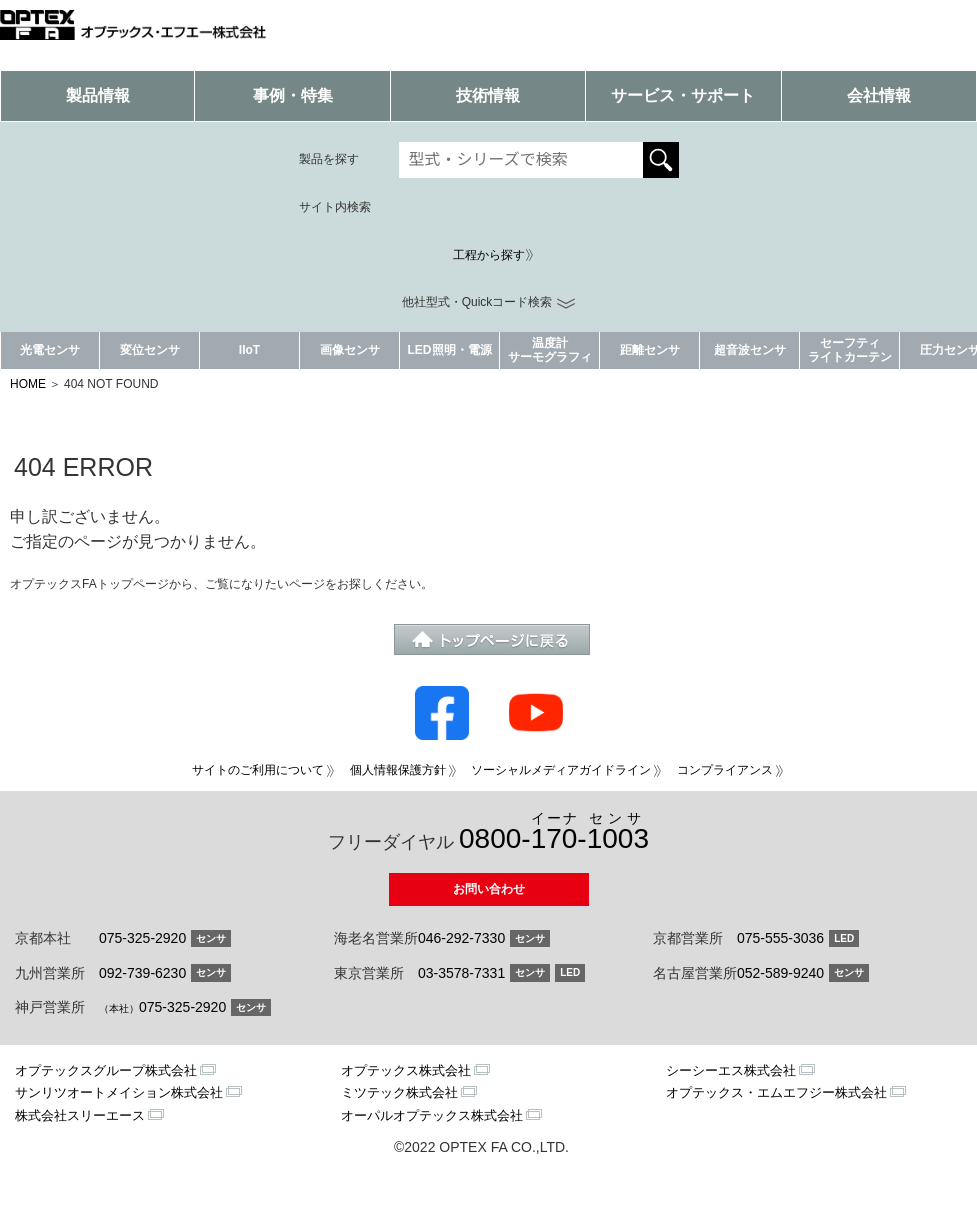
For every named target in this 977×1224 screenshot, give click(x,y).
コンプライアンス (725, 770)
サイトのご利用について (258, 770)
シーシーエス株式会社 (731, 1070)
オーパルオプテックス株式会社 (432, 1115)
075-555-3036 (780, 938)
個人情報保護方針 (398, 770)
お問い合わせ (489, 889)
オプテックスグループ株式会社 (106, 1070)
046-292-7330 (461, 938)
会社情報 (879, 95)
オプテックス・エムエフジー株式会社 (776, 1092)
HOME (28, 384)
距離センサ (650, 350)
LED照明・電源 (450, 350)
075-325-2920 (142, 938)
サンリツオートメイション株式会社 (119, 1092)
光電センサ (50, 350)
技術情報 (488, 95)
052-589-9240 (780, 973)
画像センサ (350, 350)
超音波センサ (750, 350)
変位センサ (150, 350)
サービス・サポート (683, 95)
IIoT (249, 350)
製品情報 (98, 95)
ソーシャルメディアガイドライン (561, 770)
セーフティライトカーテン (850, 349)
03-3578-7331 (461, 973)
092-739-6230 (142, 973)
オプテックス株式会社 (406, 1070)
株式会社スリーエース (80, 1115)
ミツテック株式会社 (399, 1092)
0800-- (554, 832)
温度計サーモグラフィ (550, 349)
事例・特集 (293, 95)
